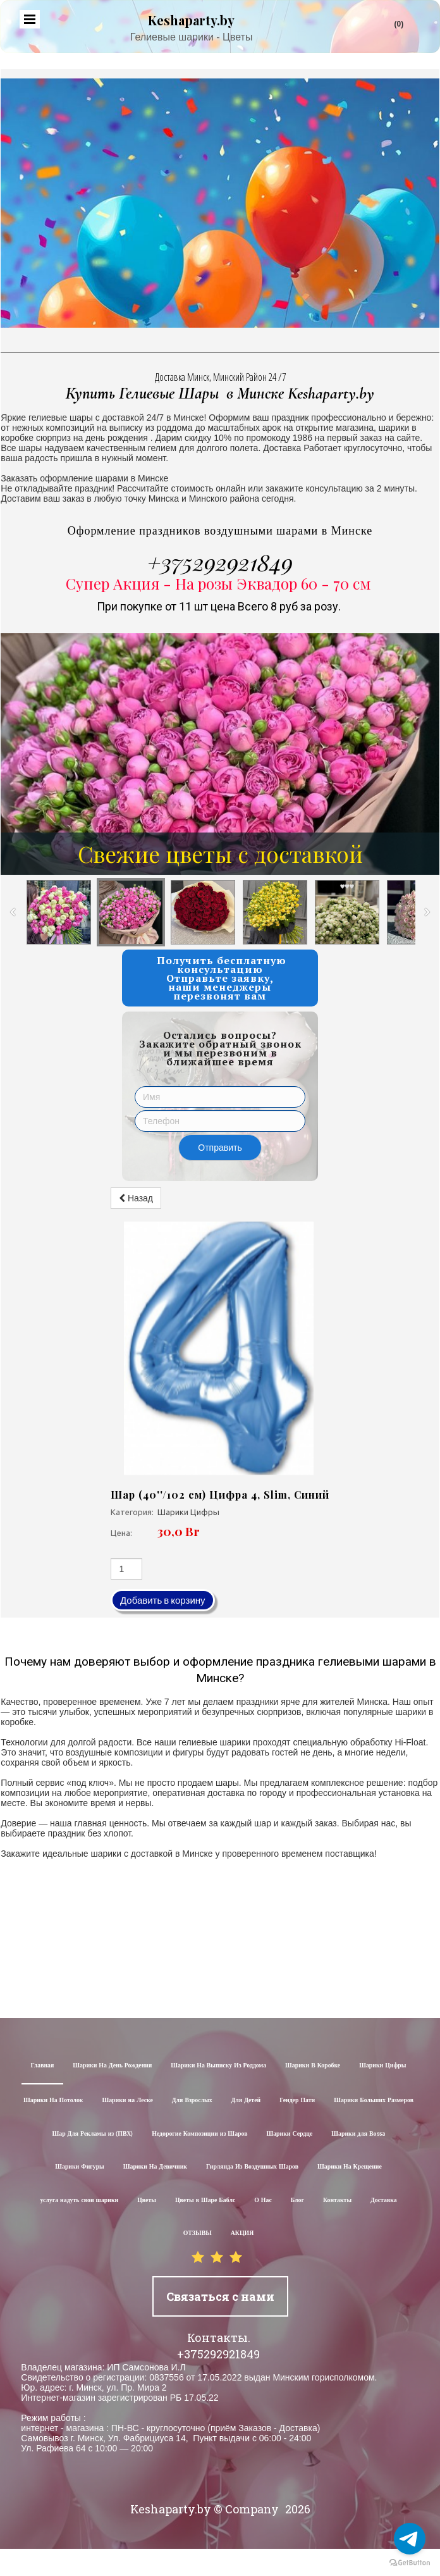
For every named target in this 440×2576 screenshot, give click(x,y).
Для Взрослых (192, 2100)
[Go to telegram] (409, 2538)
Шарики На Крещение (349, 2167)
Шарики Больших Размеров (373, 2100)
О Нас (263, 2200)
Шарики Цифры (382, 2066)
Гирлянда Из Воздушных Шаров (252, 2167)
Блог (297, 2200)
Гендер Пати (297, 2100)
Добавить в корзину (162, 1600)
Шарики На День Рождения (112, 2066)
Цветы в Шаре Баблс (205, 2200)
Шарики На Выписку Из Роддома (218, 2066)
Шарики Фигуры (79, 2167)
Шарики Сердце (289, 2134)
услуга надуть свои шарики (79, 2200)
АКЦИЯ (242, 2233)
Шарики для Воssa (357, 2134)
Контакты (337, 2200)
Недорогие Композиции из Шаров (199, 2134)
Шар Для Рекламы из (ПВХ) (92, 2134)
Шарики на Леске (127, 2100)
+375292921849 (220, 562)
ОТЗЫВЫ (197, 2233)
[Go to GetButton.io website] (409, 2563)
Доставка (383, 2200)
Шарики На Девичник (155, 2167)
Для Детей (246, 2100)
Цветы (146, 2200)
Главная (42, 2066)
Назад (136, 1198)
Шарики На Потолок (53, 2100)
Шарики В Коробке (312, 2066)
